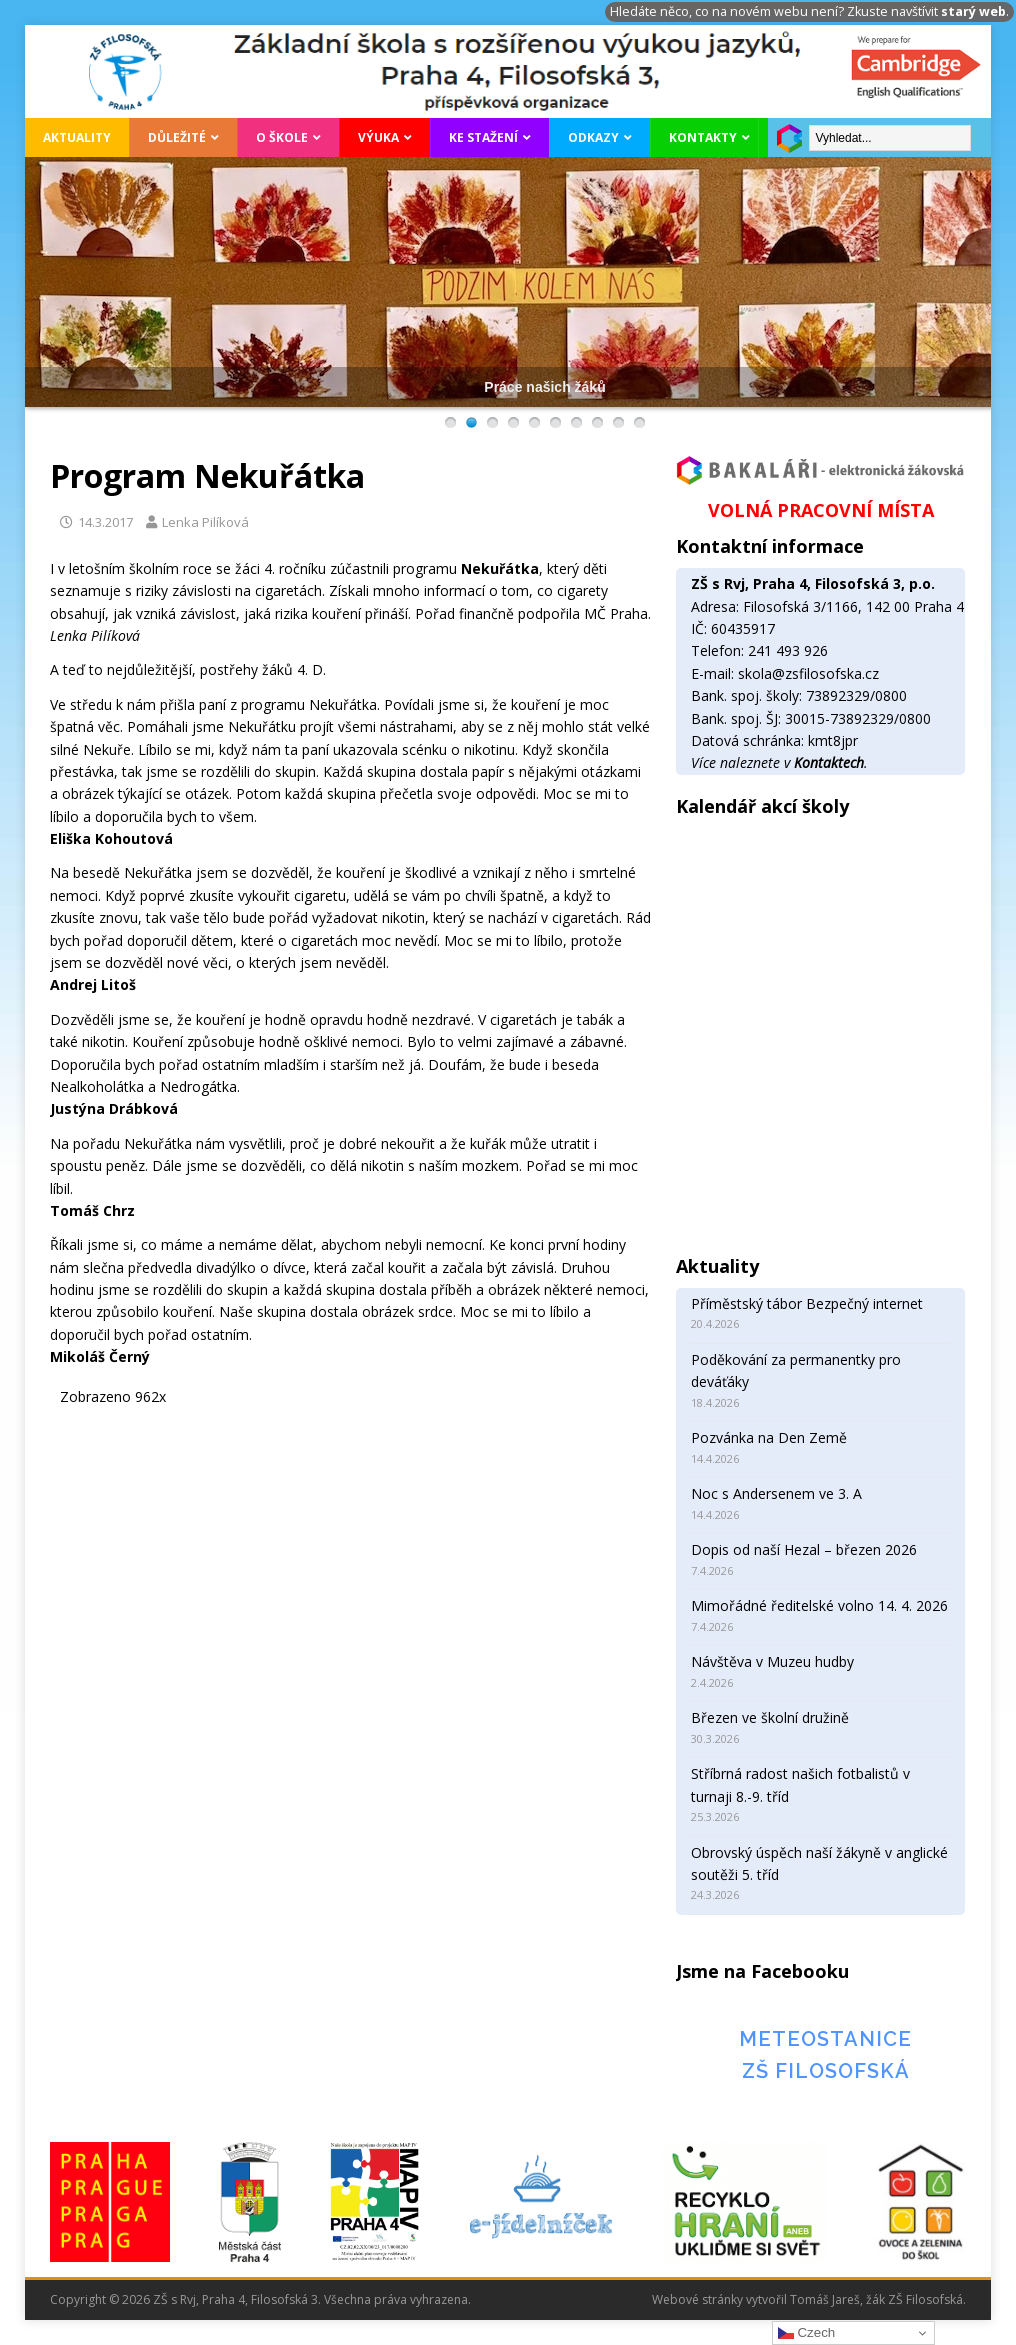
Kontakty (703, 137)
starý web (973, 11)
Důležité (177, 137)
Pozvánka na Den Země (769, 1437)
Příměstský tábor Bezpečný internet (807, 1303)
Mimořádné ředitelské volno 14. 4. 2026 (819, 1605)
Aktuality (77, 137)
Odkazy (593, 137)
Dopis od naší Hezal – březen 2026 (804, 1549)
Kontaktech (829, 762)
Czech (806, 2333)
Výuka (378, 137)
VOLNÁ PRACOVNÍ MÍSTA (821, 510)
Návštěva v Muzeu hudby (772, 1661)
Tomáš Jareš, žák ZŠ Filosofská (876, 2299)
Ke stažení (483, 137)
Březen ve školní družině (770, 1717)
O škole (282, 137)
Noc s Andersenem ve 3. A (776, 1493)
